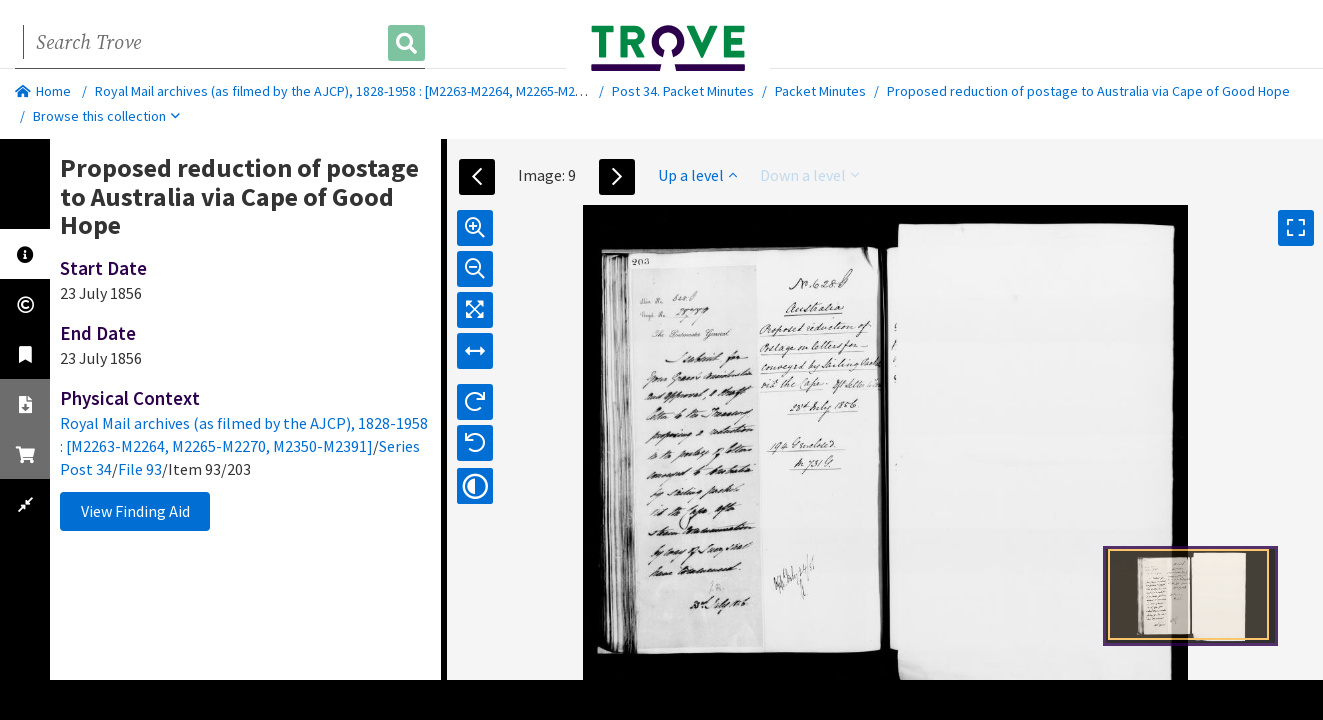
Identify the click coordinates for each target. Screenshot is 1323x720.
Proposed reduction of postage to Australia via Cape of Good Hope (1088, 91)
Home (43, 91)
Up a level (697, 175)
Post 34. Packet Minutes (683, 91)
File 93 (140, 469)
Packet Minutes (820, 91)
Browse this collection (106, 116)
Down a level (809, 175)
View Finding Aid (135, 511)
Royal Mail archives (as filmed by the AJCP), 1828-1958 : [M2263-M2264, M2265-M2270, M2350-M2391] (391, 91)
